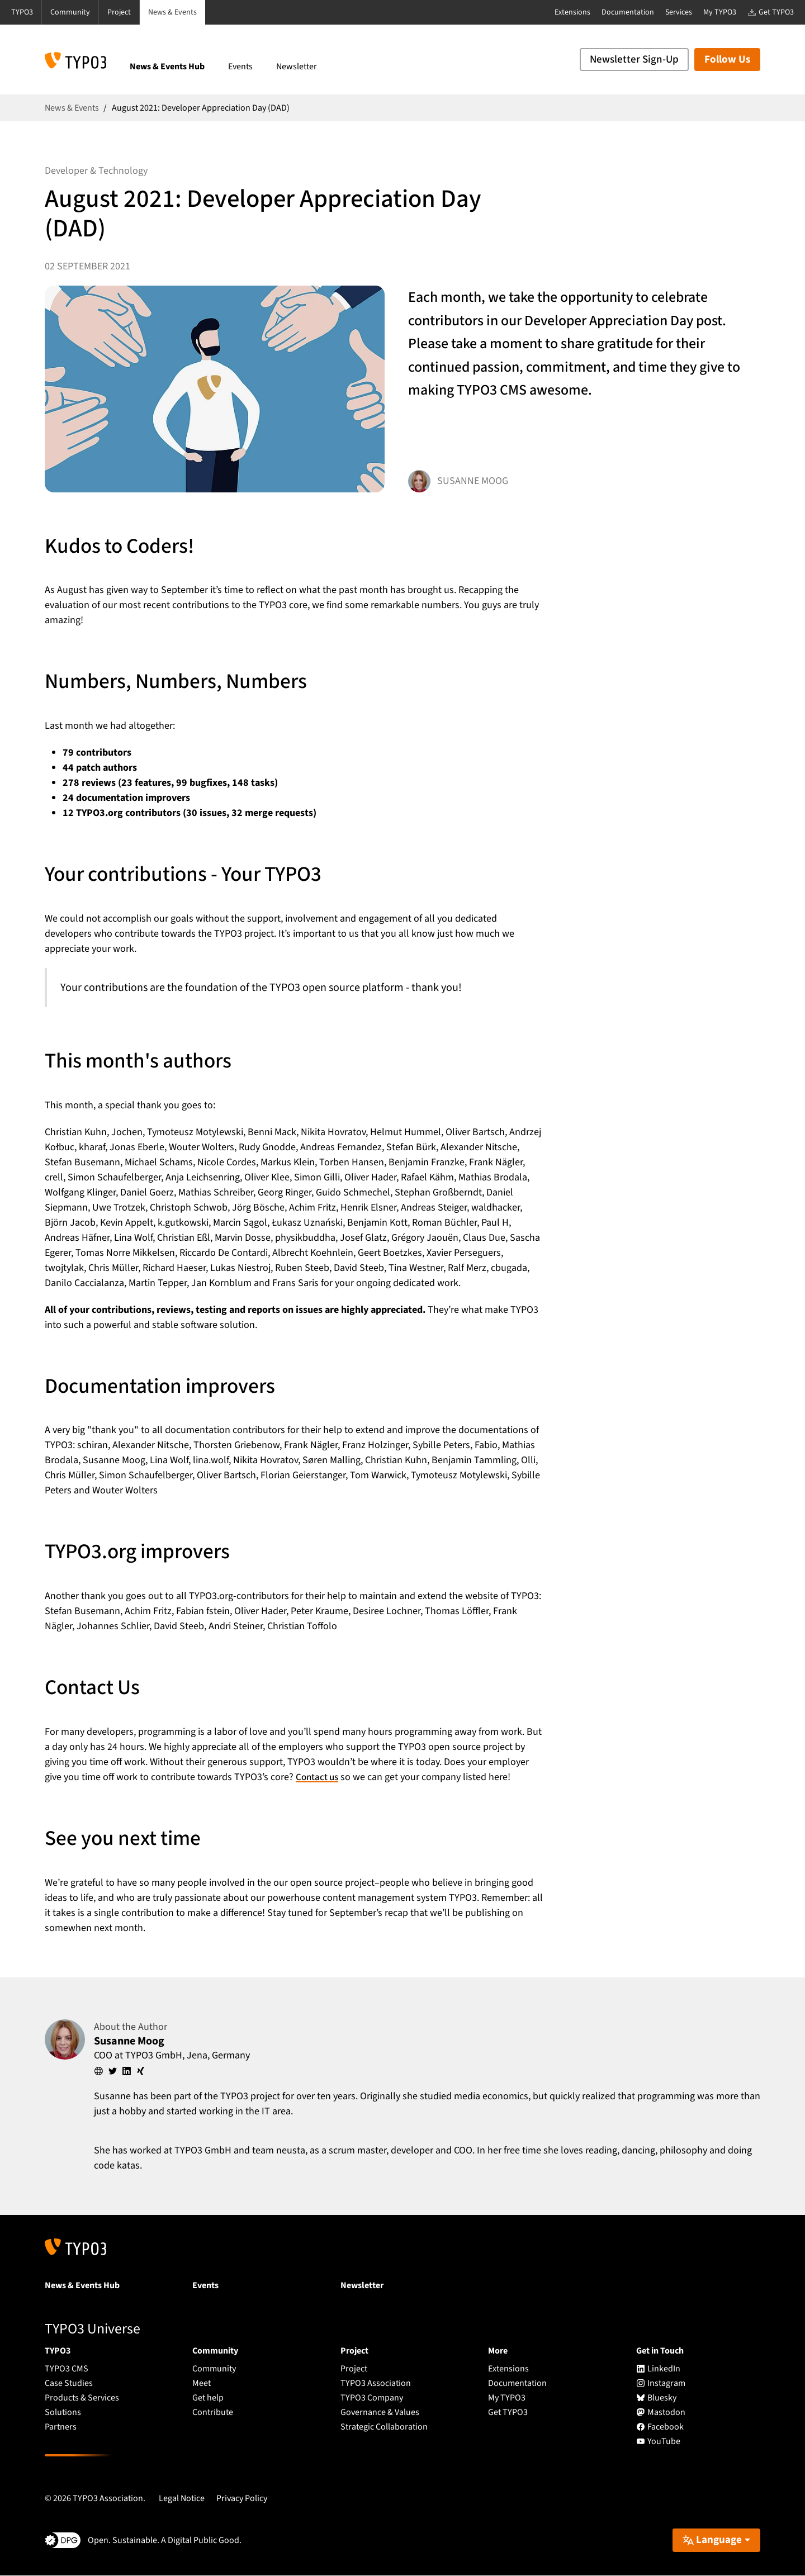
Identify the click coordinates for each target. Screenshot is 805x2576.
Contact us (318, 1777)
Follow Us (727, 59)
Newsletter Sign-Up (634, 59)
